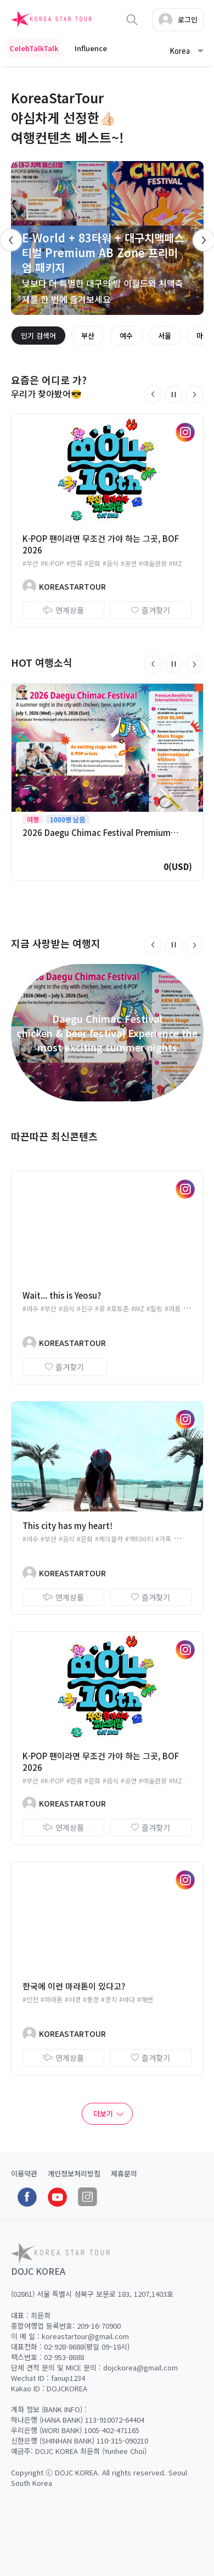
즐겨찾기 (150, 610)
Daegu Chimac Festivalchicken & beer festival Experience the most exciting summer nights (107, 1032)
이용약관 (24, 2173)
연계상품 (63, 610)
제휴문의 (124, 2173)
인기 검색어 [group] (38, 335)
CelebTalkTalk (33, 48)
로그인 (178, 20)
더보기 (103, 2113)
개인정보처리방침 (74, 2173)
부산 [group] (87, 335)
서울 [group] (164, 335)
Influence (91, 48)
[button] (153, 394)
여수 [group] (126, 335)
